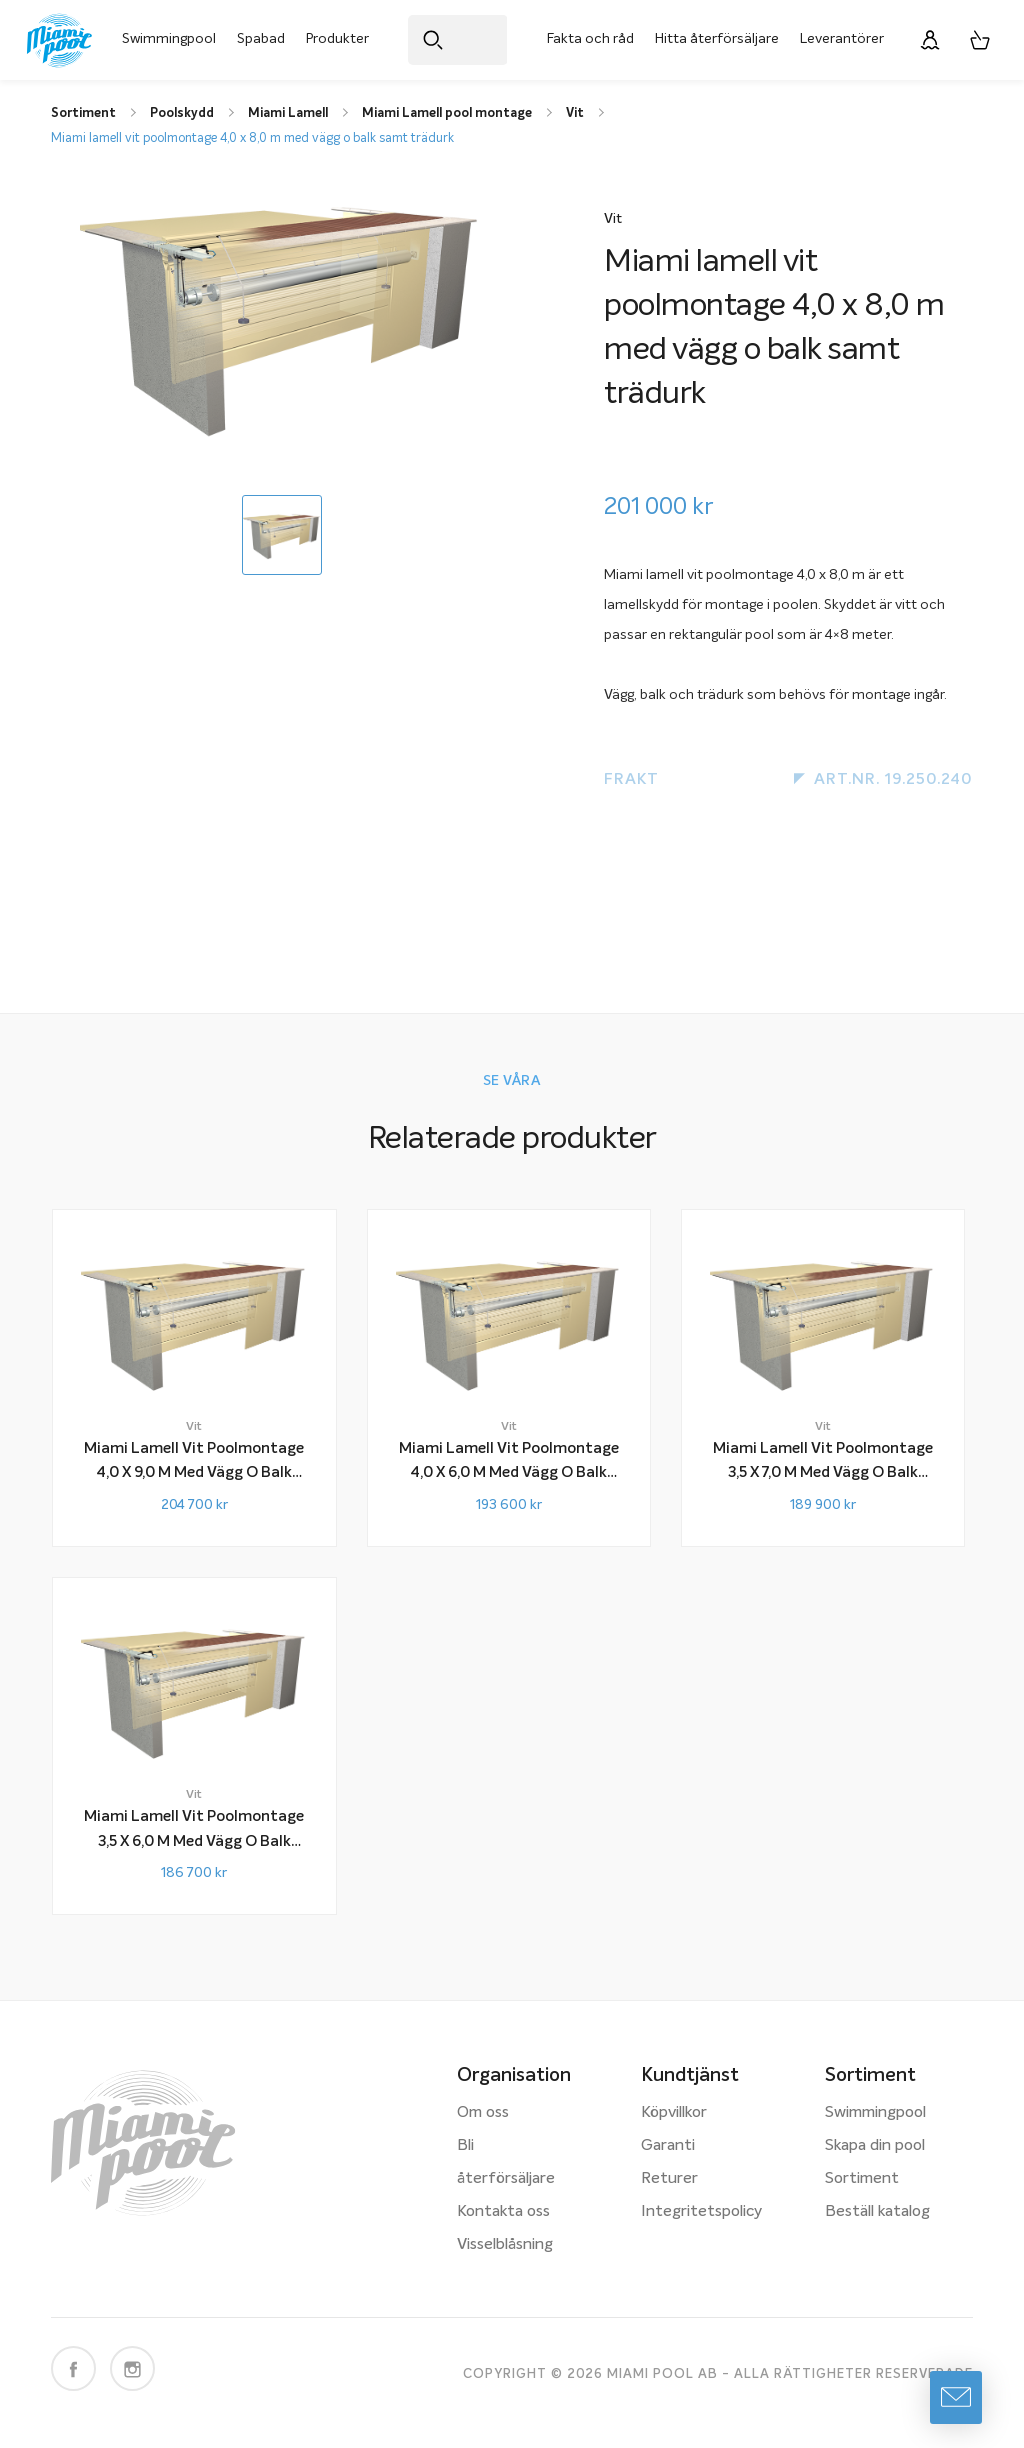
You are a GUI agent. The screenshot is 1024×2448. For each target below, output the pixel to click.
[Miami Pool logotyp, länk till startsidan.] (59, 40)
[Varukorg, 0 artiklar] (980, 40)
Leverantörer (842, 39)
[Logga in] (930, 40)
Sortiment (862, 2179)
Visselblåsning (505, 2245)
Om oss (483, 2113)
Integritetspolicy (701, 2212)
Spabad (261, 39)
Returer (669, 2179)
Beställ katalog (877, 2212)
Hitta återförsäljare (717, 39)
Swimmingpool (169, 39)
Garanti (668, 2146)
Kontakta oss (503, 2212)
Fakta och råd (590, 39)
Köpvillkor (674, 2113)
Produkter (337, 39)
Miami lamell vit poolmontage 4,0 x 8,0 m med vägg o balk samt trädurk (252, 138)
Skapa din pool (875, 2146)
